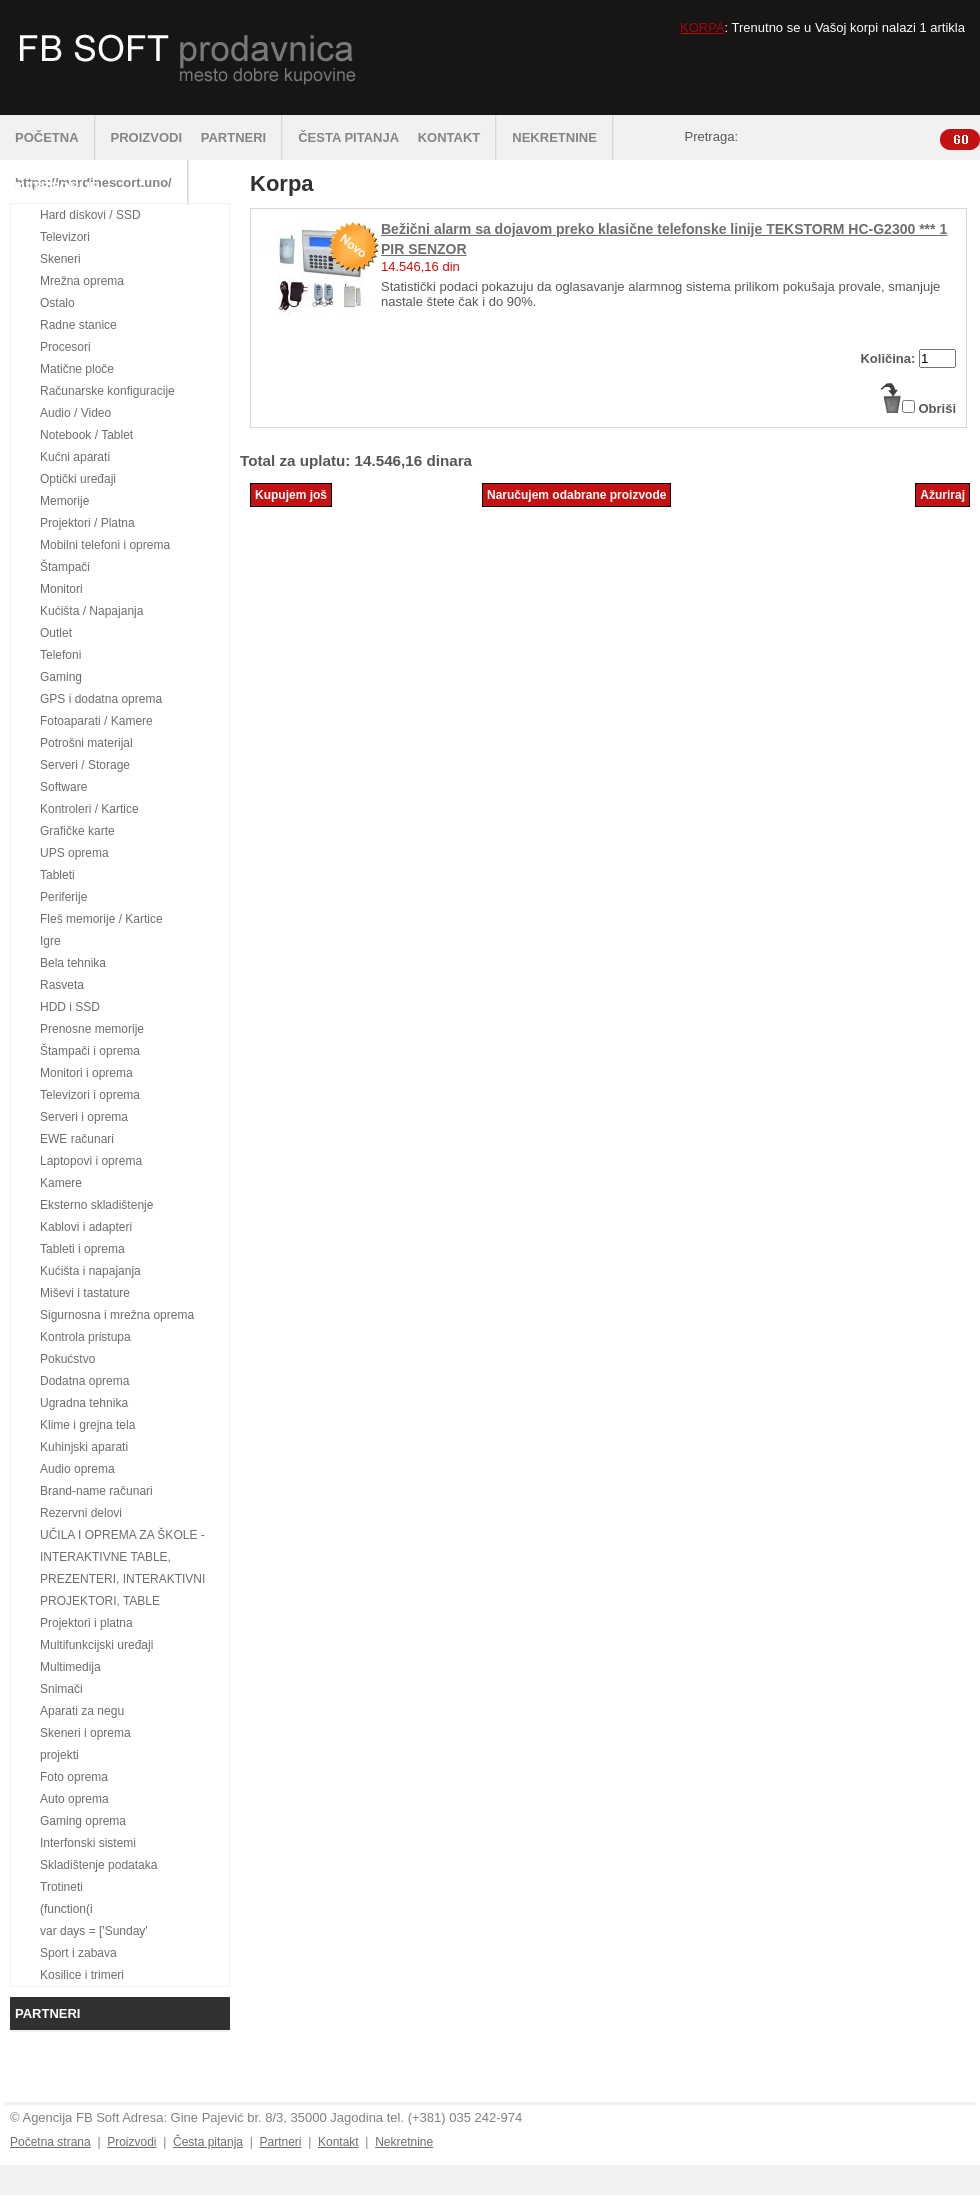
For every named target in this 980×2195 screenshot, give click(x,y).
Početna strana (50, 2142)
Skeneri (60, 259)
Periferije (63, 897)
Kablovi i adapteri (86, 1227)
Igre (50, 941)
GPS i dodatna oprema (101, 699)
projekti (59, 1755)
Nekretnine (404, 2142)
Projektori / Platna (87, 523)
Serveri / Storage (85, 765)
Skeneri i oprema (85, 1733)
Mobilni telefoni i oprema (105, 545)
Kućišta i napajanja (90, 1271)
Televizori (65, 237)
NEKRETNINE (563, 137)
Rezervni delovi (81, 1513)
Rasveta (62, 985)
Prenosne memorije (92, 1029)
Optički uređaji (78, 479)
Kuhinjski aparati (84, 1447)
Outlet (56, 633)
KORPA (702, 27)
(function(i (66, 1909)
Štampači (65, 567)
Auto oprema (74, 1799)
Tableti (57, 875)
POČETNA (55, 137)
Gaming (61, 677)
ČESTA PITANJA (348, 137)
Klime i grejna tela (87, 1425)
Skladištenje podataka (98, 1865)
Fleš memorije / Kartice (101, 919)
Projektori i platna (86, 1623)
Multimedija (70, 1667)
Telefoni (60, 655)
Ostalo (57, 303)
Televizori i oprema (90, 1095)
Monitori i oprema (86, 1073)
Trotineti (61, 1887)
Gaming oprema (83, 1821)
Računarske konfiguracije (107, 391)
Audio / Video (75, 413)
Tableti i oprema (82, 1249)
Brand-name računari (96, 1491)
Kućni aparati (75, 457)
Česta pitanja (208, 2142)
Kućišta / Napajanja (91, 611)
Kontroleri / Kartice (89, 809)
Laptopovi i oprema (91, 1161)
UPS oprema (74, 853)
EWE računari (77, 1139)
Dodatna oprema (84, 1381)
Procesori (65, 347)
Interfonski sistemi (88, 1843)
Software (63, 787)
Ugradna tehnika (84, 1403)
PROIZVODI (147, 137)
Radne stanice (78, 325)
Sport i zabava (78, 1953)
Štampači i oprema (90, 1051)
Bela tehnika (73, 963)
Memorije (64, 501)
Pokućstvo (67, 1359)
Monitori (61, 589)
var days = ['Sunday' (94, 1931)
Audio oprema (77, 1469)
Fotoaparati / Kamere (96, 721)
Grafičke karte (77, 831)
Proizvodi (131, 2142)
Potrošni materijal (86, 743)
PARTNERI (242, 137)
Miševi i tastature (85, 1293)
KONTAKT (458, 137)
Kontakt (338, 2142)
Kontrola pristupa (85, 1337)
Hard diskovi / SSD (90, 215)
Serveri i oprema (84, 1117)
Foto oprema (74, 1777)
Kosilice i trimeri (82, 1975)
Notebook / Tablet (86, 435)
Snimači (61, 1689)
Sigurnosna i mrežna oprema (117, 1315)
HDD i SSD (70, 1007)
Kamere (61, 1183)
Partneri (280, 2142)
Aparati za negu (82, 1711)
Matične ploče (77, 369)
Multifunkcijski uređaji (96, 1645)
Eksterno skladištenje (96, 1205)
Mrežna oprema (82, 281)
